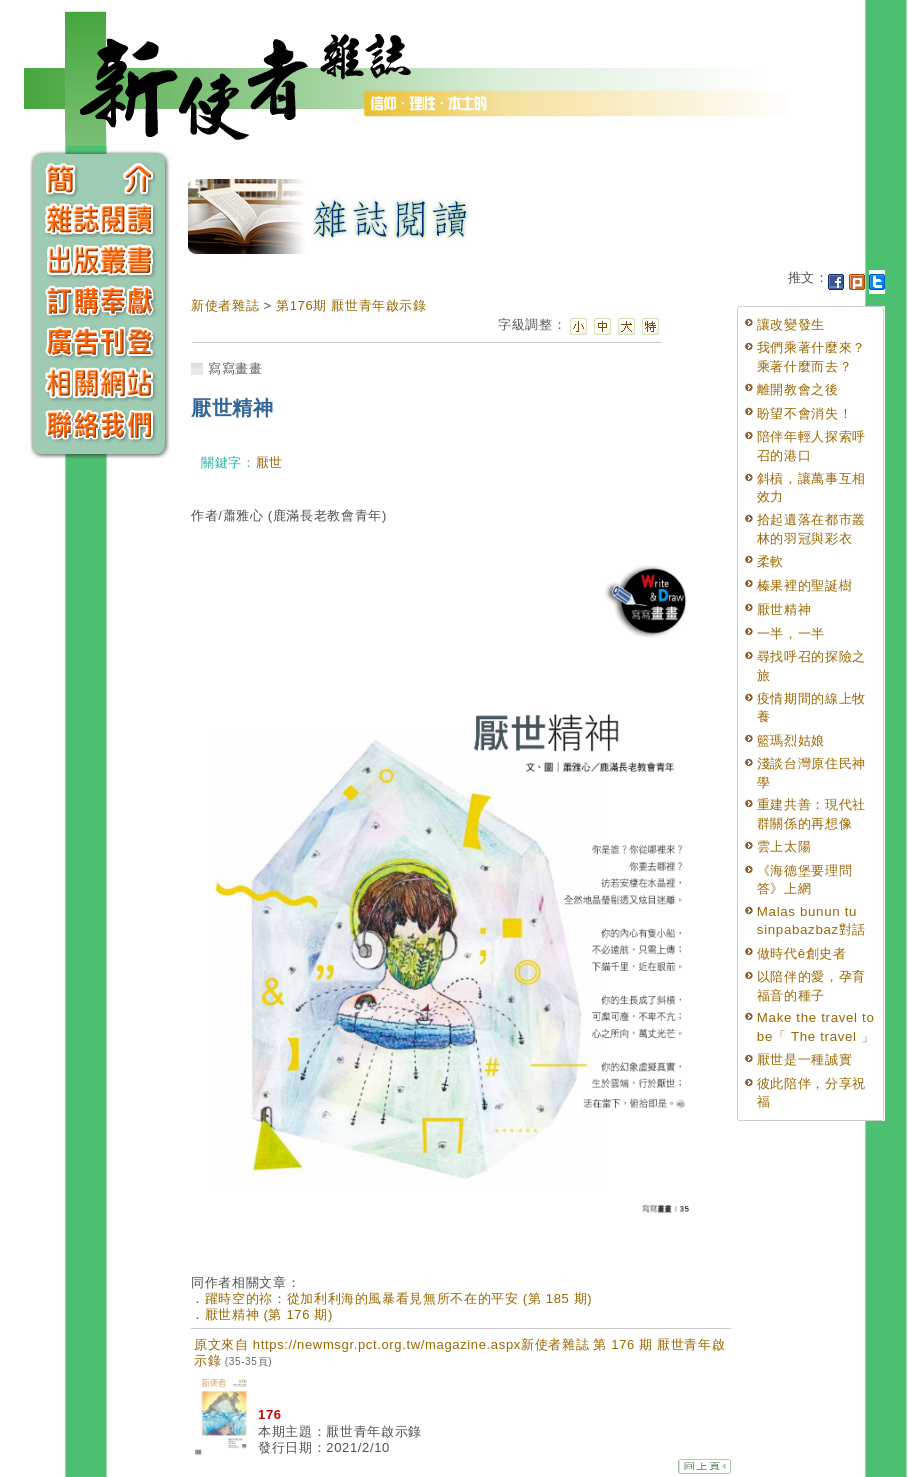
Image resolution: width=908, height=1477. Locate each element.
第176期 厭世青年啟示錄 (351, 305)
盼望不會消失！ (805, 413)
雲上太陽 (784, 846)
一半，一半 (791, 633)
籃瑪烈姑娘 (791, 740)
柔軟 (770, 561)
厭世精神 (784, 609)
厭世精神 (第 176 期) (269, 1314)
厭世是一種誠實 (805, 1059)
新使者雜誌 (225, 305)
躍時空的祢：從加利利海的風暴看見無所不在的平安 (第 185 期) (399, 1298)
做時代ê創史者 (802, 953)
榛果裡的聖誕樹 (805, 585)
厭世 (269, 462)
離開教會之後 (798, 389)
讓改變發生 (791, 324)
